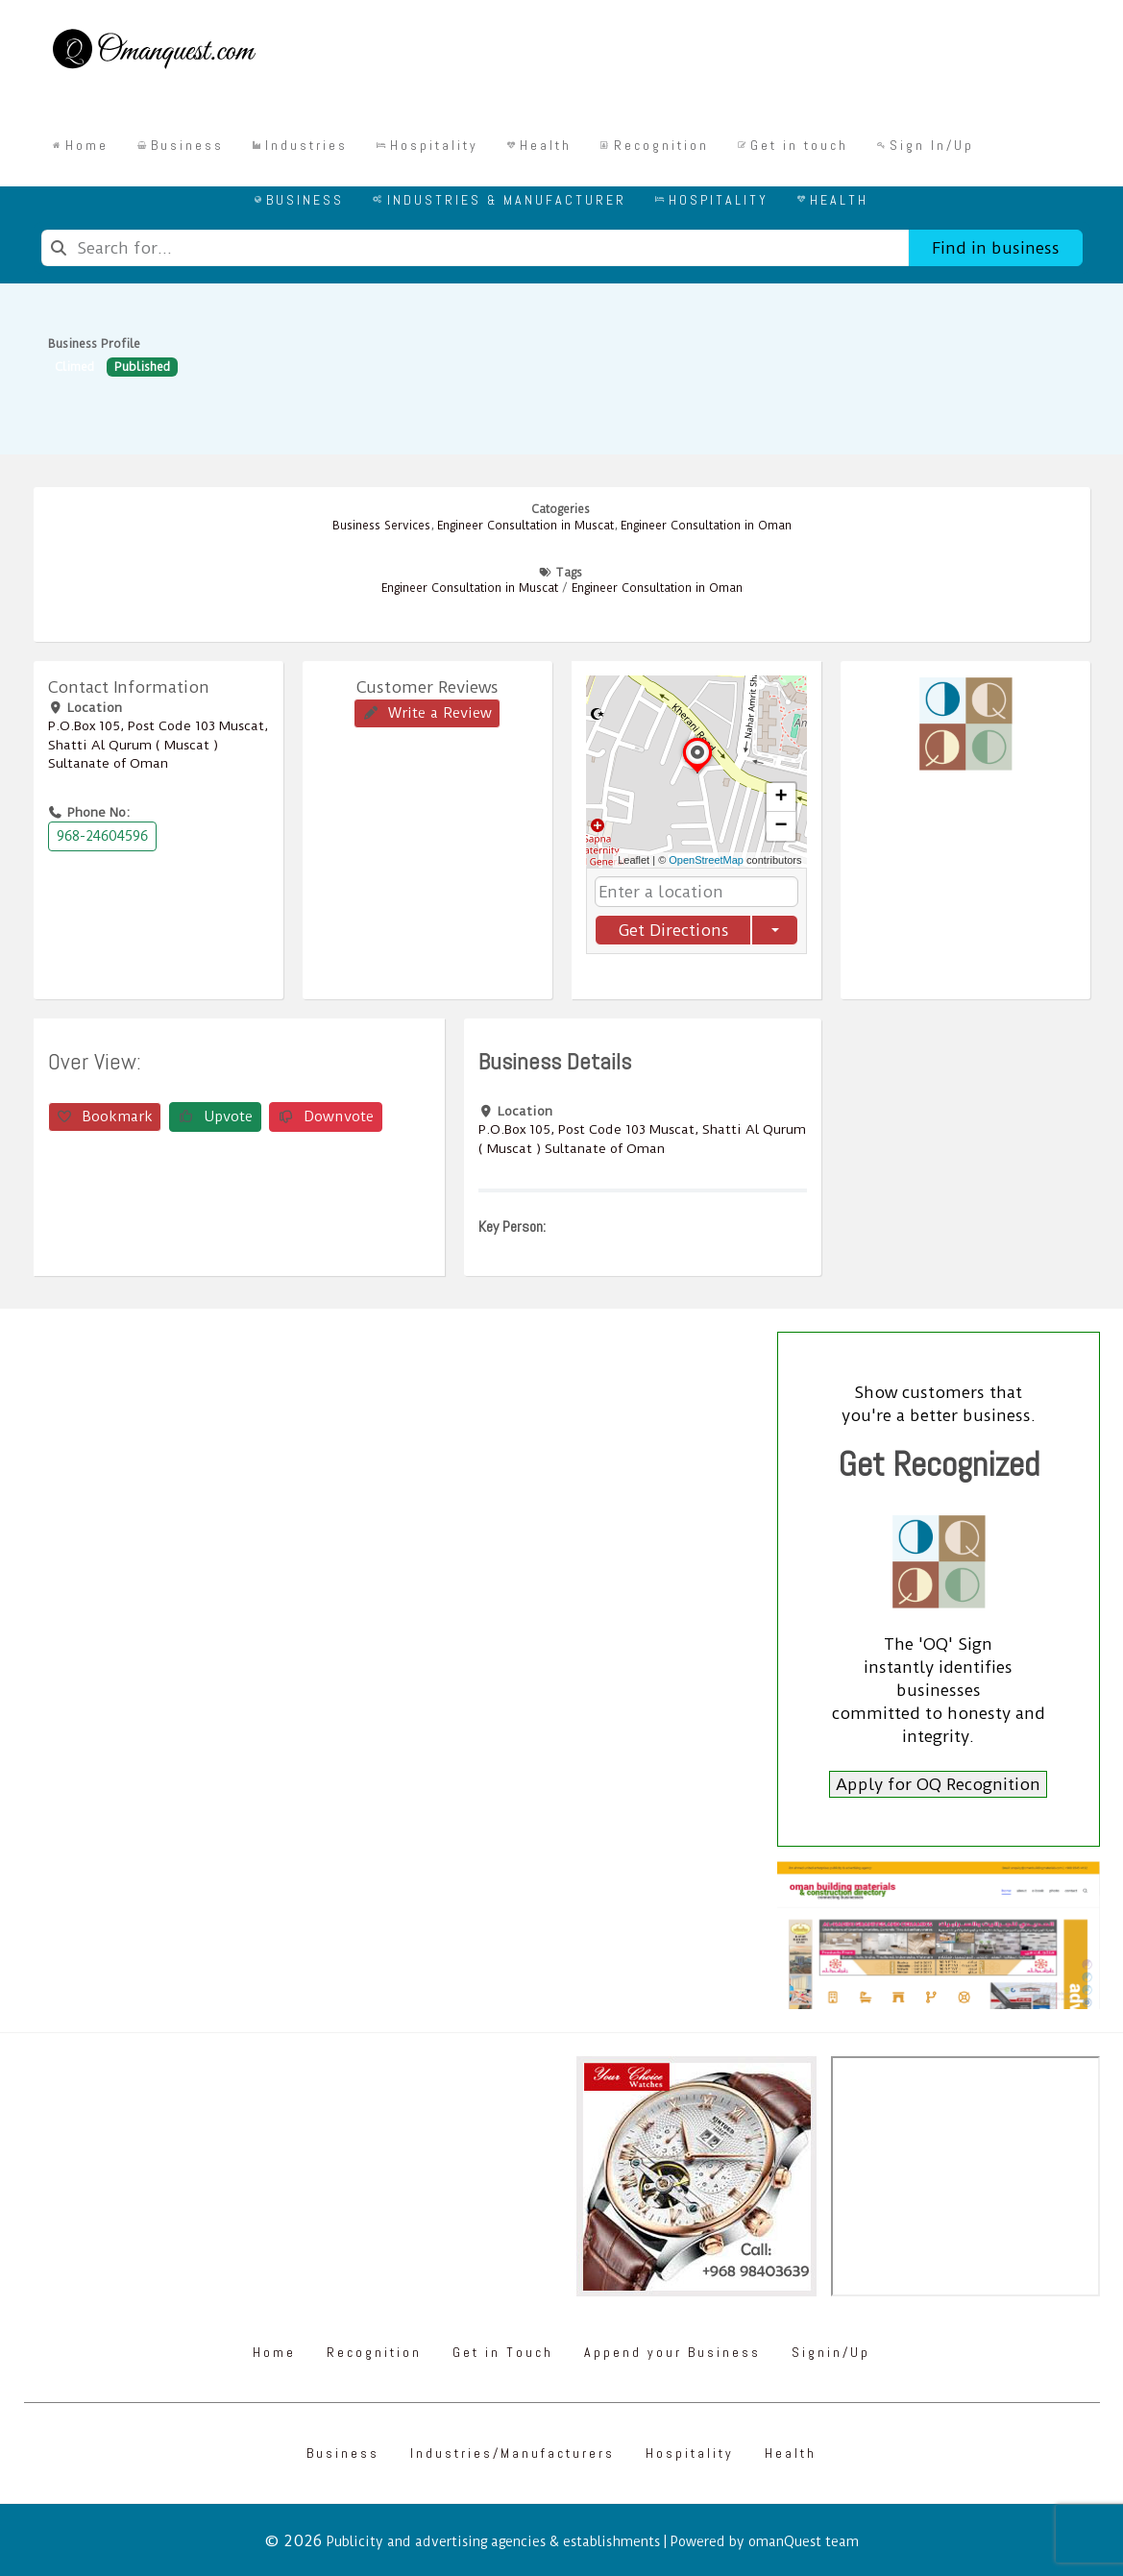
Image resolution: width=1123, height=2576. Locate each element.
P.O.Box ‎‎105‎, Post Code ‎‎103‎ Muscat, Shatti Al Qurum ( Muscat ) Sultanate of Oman (158, 744)
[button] (697, 772)
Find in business (996, 248)
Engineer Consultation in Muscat (525, 525)
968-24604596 (102, 836)
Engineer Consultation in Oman (706, 525)
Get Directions (672, 930)
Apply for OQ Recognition (938, 1784)
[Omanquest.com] (153, 52)
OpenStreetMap (706, 860)
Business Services (381, 525)
